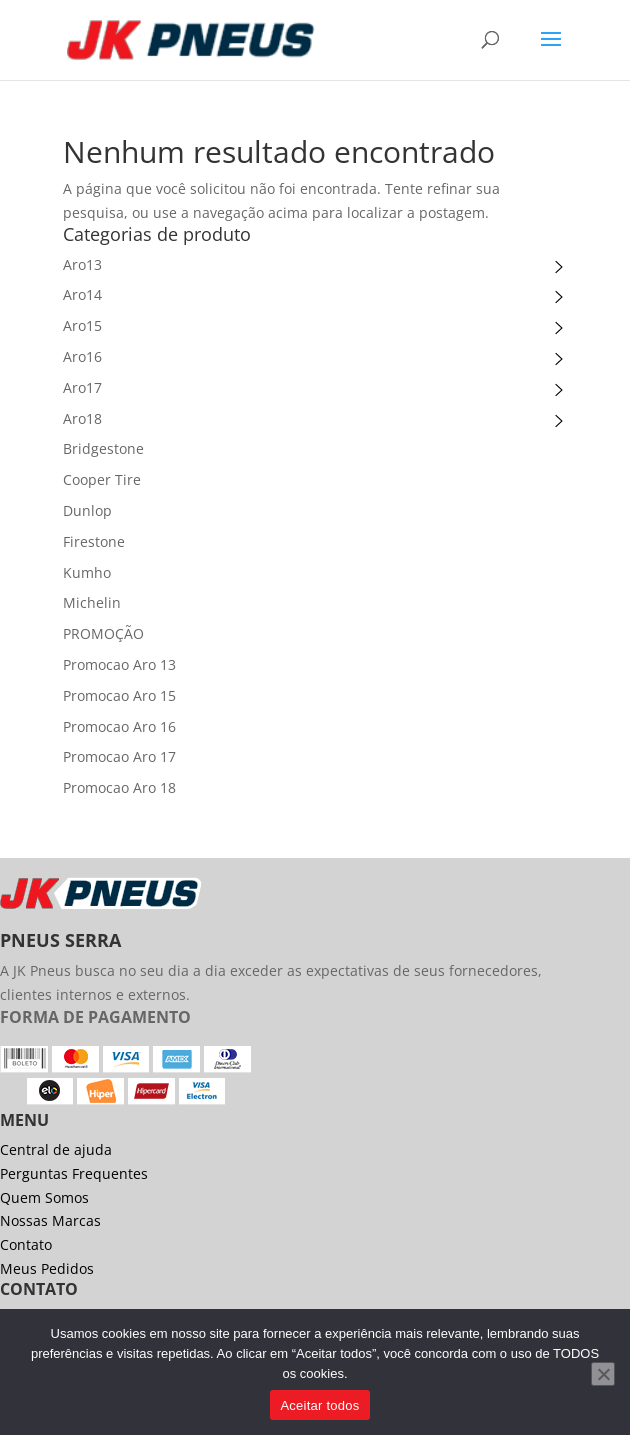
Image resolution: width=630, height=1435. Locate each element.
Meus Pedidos (47, 1268)
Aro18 (82, 418)
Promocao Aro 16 (119, 726)
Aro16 (82, 356)
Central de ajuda (56, 1149)
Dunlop (87, 510)
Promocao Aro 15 (119, 695)
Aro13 (82, 264)
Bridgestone (103, 448)
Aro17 (82, 387)
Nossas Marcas (50, 1220)
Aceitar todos (319, 1405)
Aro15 (82, 325)
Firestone (94, 541)
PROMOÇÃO (103, 633)
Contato (26, 1244)
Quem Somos (44, 1197)
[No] (603, 1374)
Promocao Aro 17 (119, 756)
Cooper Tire (102, 479)
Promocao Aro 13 (119, 664)
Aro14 (82, 294)
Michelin (92, 602)
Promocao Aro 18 (119, 787)
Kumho (87, 572)
